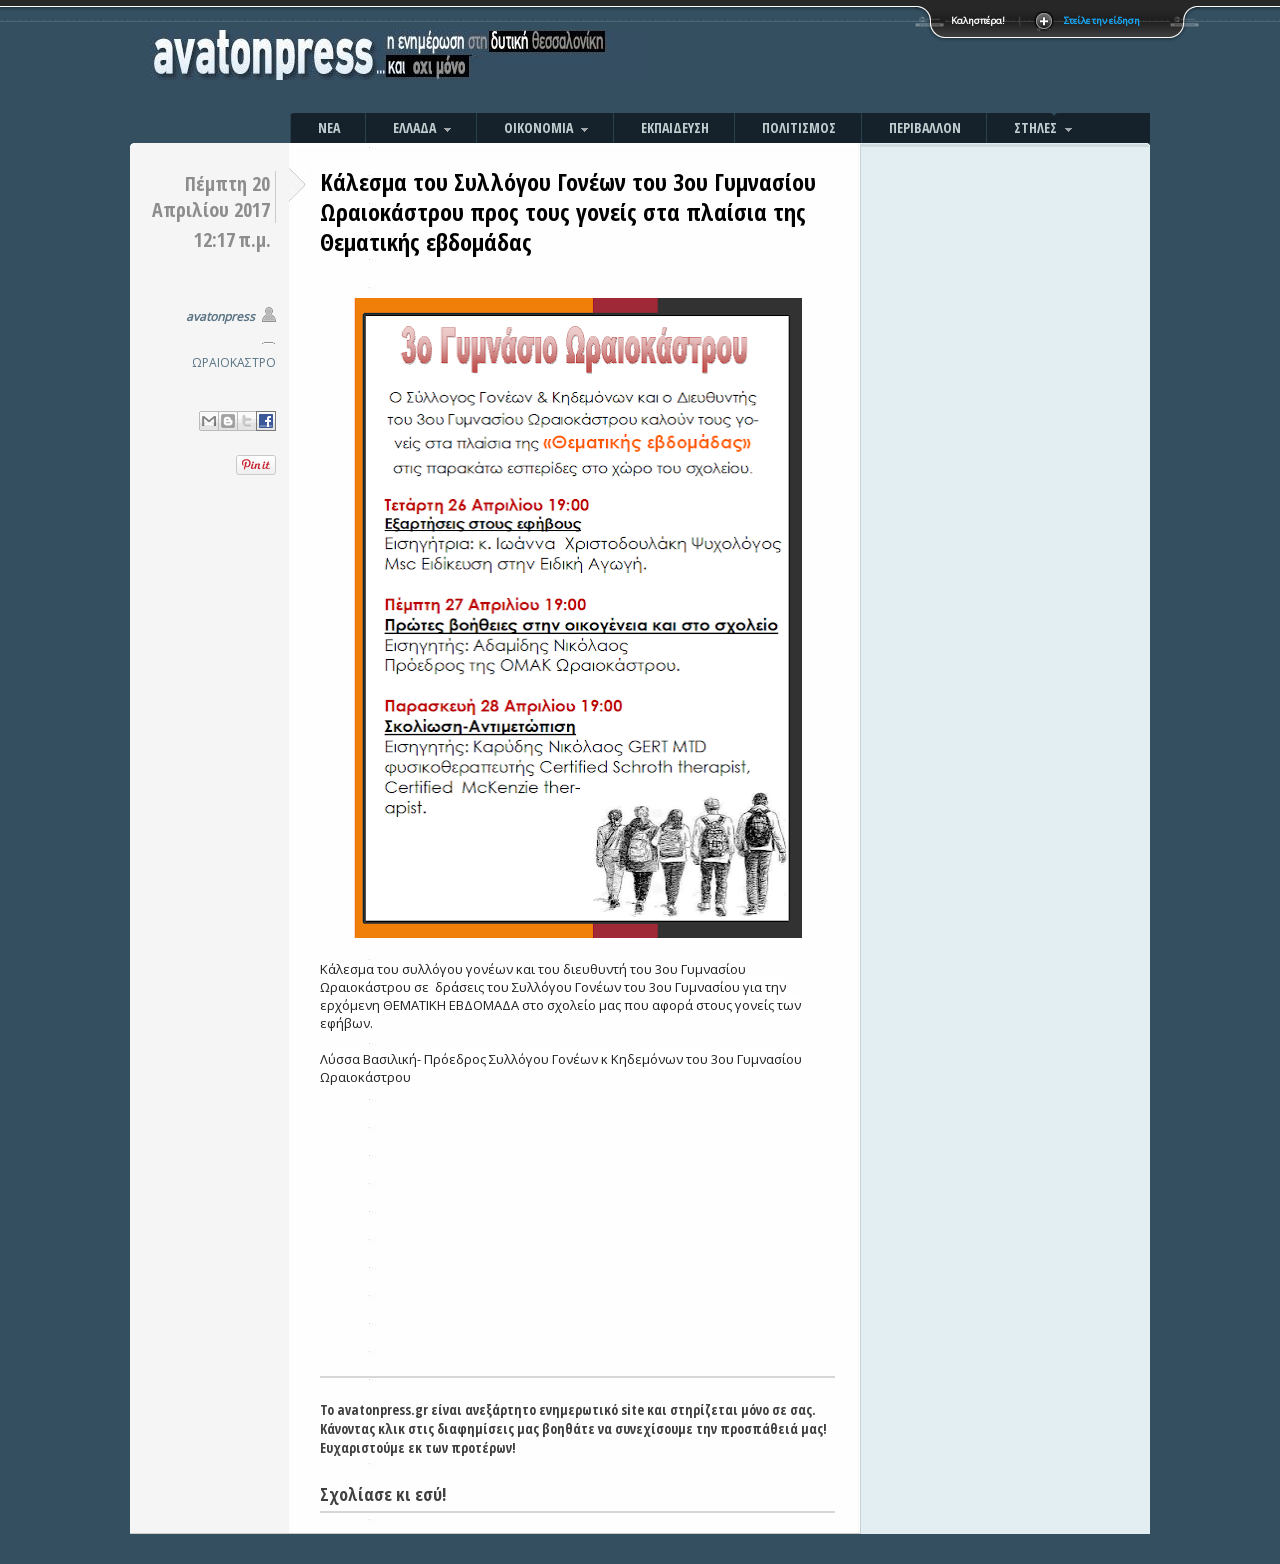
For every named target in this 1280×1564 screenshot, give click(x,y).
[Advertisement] (855, 60)
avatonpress (220, 316)
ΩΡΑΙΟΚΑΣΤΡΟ (234, 362)
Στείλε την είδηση (1102, 20)
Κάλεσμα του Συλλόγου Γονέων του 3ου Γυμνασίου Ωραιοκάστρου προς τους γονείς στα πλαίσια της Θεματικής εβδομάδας (568, 211)
